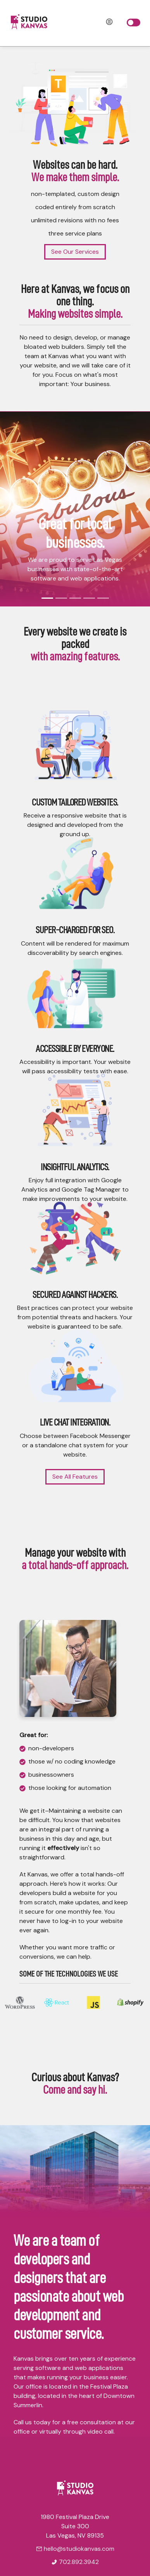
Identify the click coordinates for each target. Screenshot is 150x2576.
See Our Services (75, 251)
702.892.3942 (75, 2562)
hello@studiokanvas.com (75, 2549)
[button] (11, 509)
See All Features (75, 1476)
